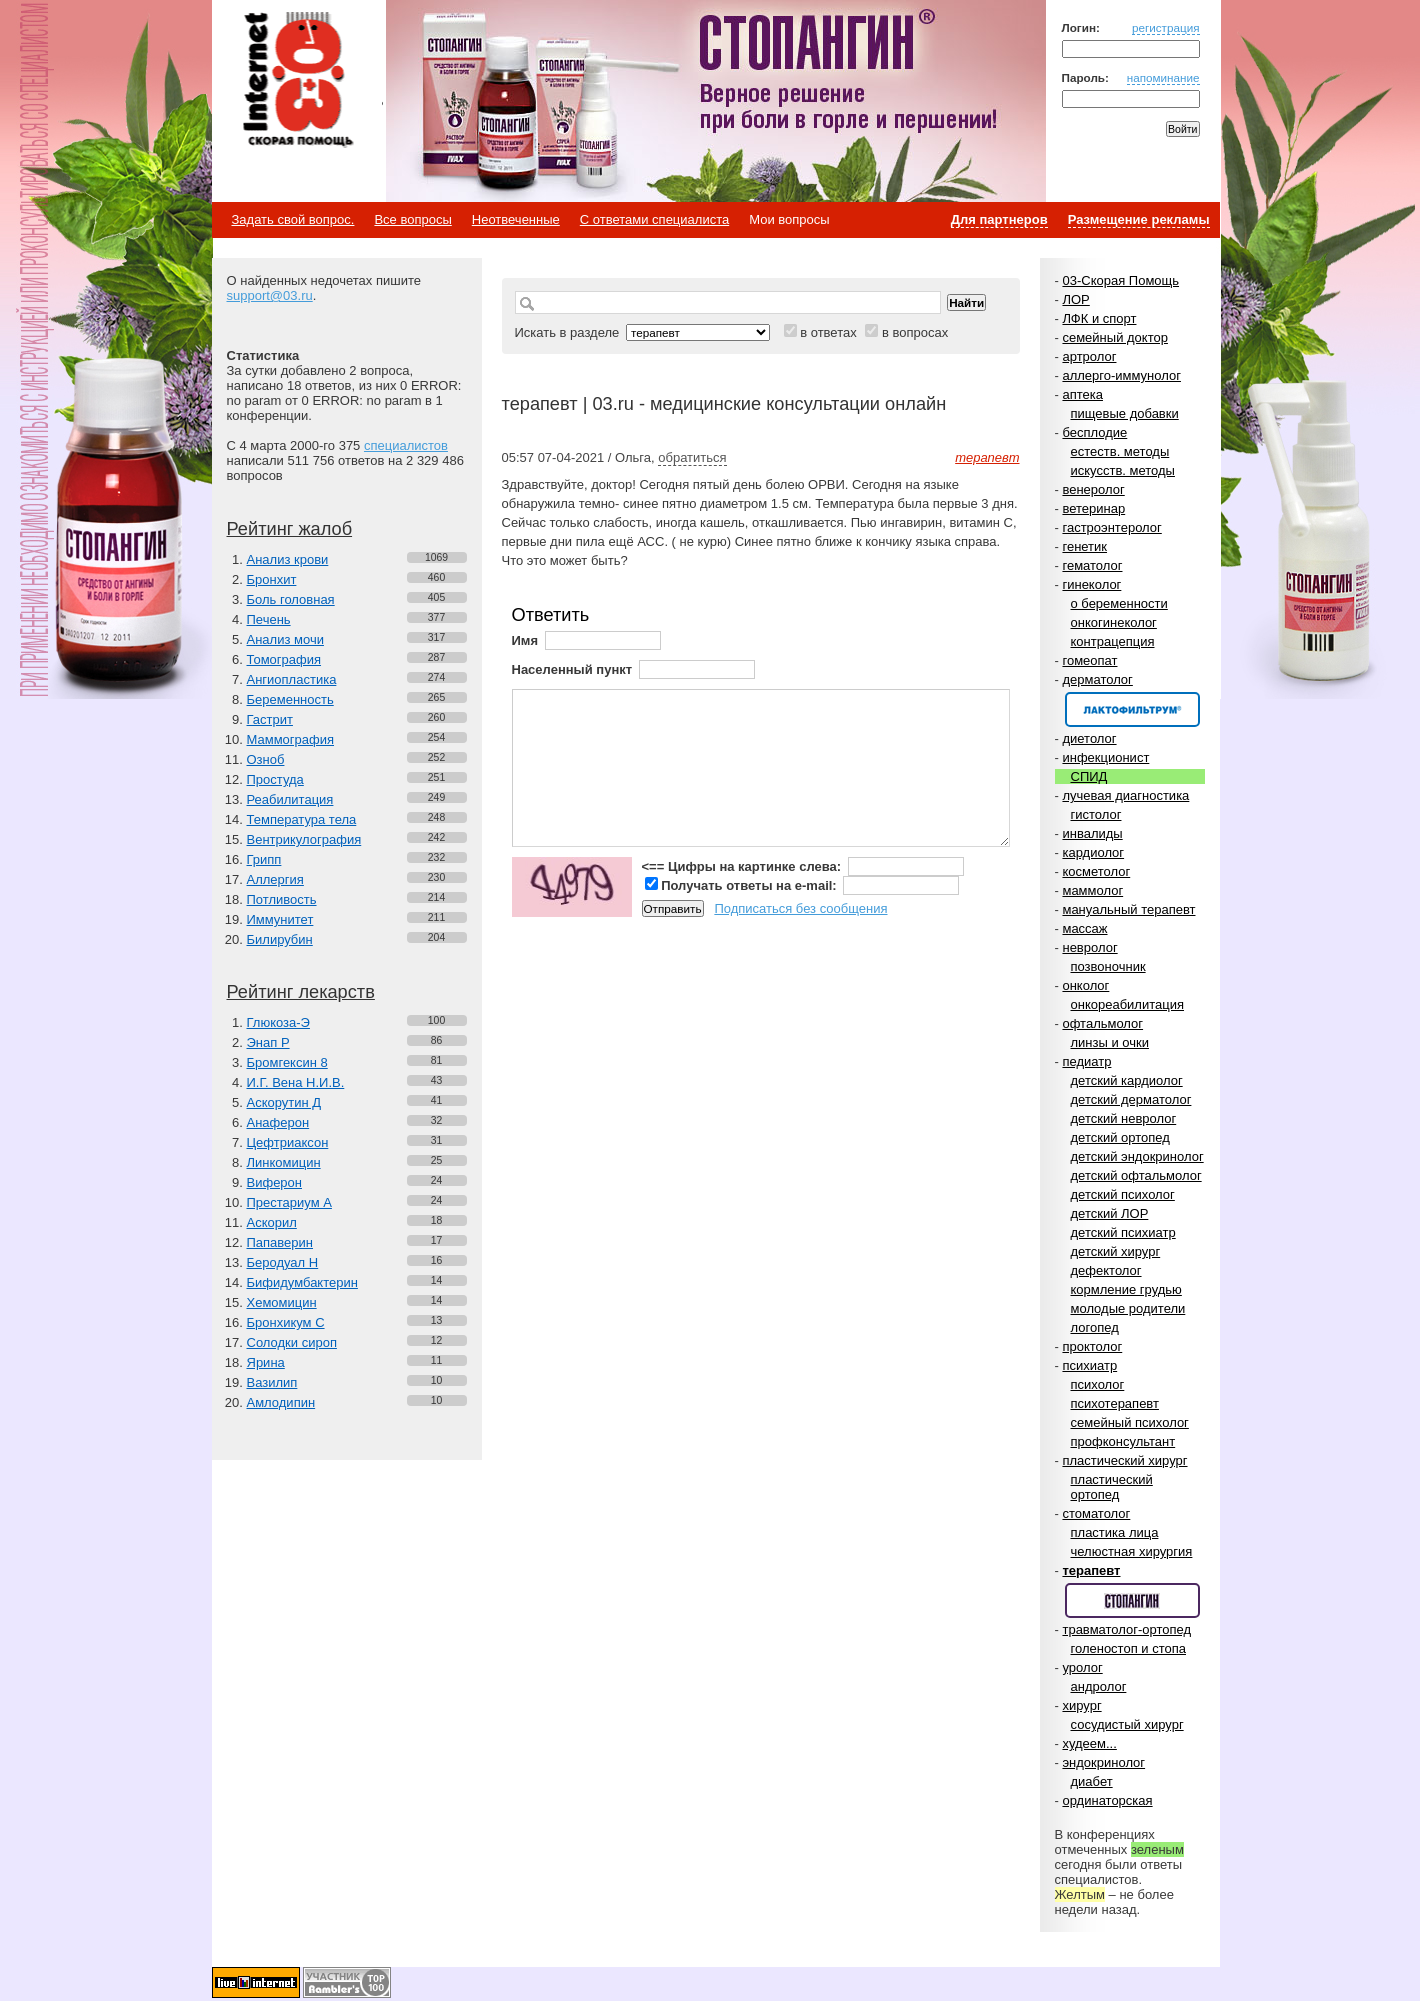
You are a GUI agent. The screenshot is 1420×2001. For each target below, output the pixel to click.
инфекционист (1105, 757)
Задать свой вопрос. (293, 219)
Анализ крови (288, 559)
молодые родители (1128, 1308)
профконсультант (1123, 1441)
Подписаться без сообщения (800, 908)
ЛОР (1075, 299)
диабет (1092, 1781)
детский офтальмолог (1136, 1175)
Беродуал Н (283, 1262)
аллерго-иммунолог (1121, 375)
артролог (1089, 356)
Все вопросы (412, 219)
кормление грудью (1126, 1289)
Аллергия (275, 879)
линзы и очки (1110, 1042)
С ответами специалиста (654, 219)
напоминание (1163, 77)
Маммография (291, 739)
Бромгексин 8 (287, 1062)
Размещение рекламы (1139, 219)
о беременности (1119, 603)
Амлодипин (281, 1402)
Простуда (275, 779)
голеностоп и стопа (1129, 1648)
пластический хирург (1124, 1460)
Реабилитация (290, 799)
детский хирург (1116, 1251)
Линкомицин (284, 1162)
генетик (1084, 546)
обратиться (692, 457)
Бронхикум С (286, 1322)
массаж (1084, 928)
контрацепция (1113, 641)
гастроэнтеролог (1111, 527)
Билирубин (280, 939)
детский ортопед (1120, 1137)
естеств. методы (1120, 451)
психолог (1098, 1384)
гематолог (1092, 565)
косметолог (1096, 871)
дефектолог (1106, 1270)
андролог (1099, 1686)
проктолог (1092, 1346)
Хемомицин (282, 1302)
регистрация (1166, 27)
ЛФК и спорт (1099, 318)
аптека (1082, 394)
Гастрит (270, 719)
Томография (284, 659)
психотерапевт (1115, 1403)
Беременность (290, 699)
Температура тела (302, 819)
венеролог (1093, 489)
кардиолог (1093, 852)
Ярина (266, 1362)
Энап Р (268, 1042)
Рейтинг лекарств (301, 992)
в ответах (828, 332)
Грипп (264, 859)
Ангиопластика (292, 679)
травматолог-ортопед (1126, 1629)
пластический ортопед (1112, 1487)
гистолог (1096, 814)
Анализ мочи (285, 639)
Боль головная (291, 599)
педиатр (1086, 1061)
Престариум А (289, 1202)
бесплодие (1094, 432)
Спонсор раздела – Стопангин (1132, 1600)
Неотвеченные (516, 219)
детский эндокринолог (1137, 1156)
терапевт (1091, 1570)
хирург (1081, 1705)
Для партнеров (999, 219)
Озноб (266, 759)
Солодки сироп (292, 1342)
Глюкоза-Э (278, 1022)
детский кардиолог (1127, 1080)
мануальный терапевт (1128, 909)
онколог (1085, 985)
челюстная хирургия (1132, 1551)
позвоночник (1108, 966)
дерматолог (1097, 679)
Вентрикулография (304, 839)
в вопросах (915, 332)
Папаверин (280, 1242)
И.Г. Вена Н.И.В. (296, 1082)
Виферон (275, 1182)
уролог (1082, 1667)
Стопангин (722, 101)
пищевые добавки (1125, 413)
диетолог (1089, 738)
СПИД (1089, 776)
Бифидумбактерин (302, 1282)
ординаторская (1107, 1800)
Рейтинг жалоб (290, 529)
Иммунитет (280, 919)
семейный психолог (1130, 1422)
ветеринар (1093, 508)
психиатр (1089, 1365)
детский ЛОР (1110, 1213)
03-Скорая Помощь (1120, 280)
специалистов (406, 445)
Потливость (282, 899)
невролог (1089, 947)
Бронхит (272, 579)
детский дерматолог (1131, 1099)
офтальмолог (1102, 1023)
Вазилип (272, 1382)
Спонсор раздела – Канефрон (1132, 709)
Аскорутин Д (284, 1102)
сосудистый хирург (1127, 1724)
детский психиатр (1123, 1232)
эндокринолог (1103, 1762)
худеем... (1089, 1743)
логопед (1095, 1327)
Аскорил (272, 1222)
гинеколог (1091, 584)
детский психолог (1123, 1194)
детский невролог (1124, 1118)
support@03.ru (270, 295)
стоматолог (1096, 1513)
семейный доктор (1114, 337)
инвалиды (1092, 833)
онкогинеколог (1114, 622)
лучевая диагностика (1125, 795)
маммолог (1092, 890)
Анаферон (278, 1122)
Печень (269, 619)
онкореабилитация (1128, 1004)
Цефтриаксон (288, 1142)
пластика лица (1115, 1532)
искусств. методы (1123, 470)
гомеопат (1089, 660)
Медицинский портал (297, 81)
